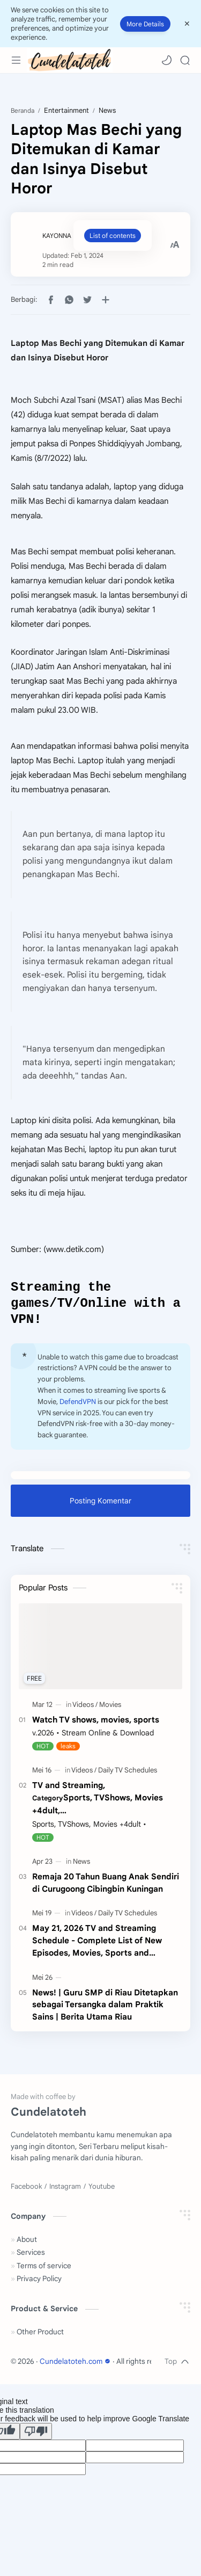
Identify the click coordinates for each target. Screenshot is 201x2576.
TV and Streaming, (107, 1803)
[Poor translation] (36, 2436)
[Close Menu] (187, 23)
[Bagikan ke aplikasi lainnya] (105, 300)
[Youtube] (101, 2191)
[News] (81, 1866)
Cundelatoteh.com (76, 2366)
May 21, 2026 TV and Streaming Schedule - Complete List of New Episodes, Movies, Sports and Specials (97, 1946)
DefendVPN (77, 1406)
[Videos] (85, 1709)
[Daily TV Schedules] (127, 1774)
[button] (167, 60)
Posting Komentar (100, 1505)
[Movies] (110, 1709)
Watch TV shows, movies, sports (95, 1724)
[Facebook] (26, 2191)
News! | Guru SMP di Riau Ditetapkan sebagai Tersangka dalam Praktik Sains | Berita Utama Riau (105, 2009)
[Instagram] (65, 2191)
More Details (145, 24)
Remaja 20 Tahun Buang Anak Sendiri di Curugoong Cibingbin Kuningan (105, 1887)
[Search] (185, 60)
